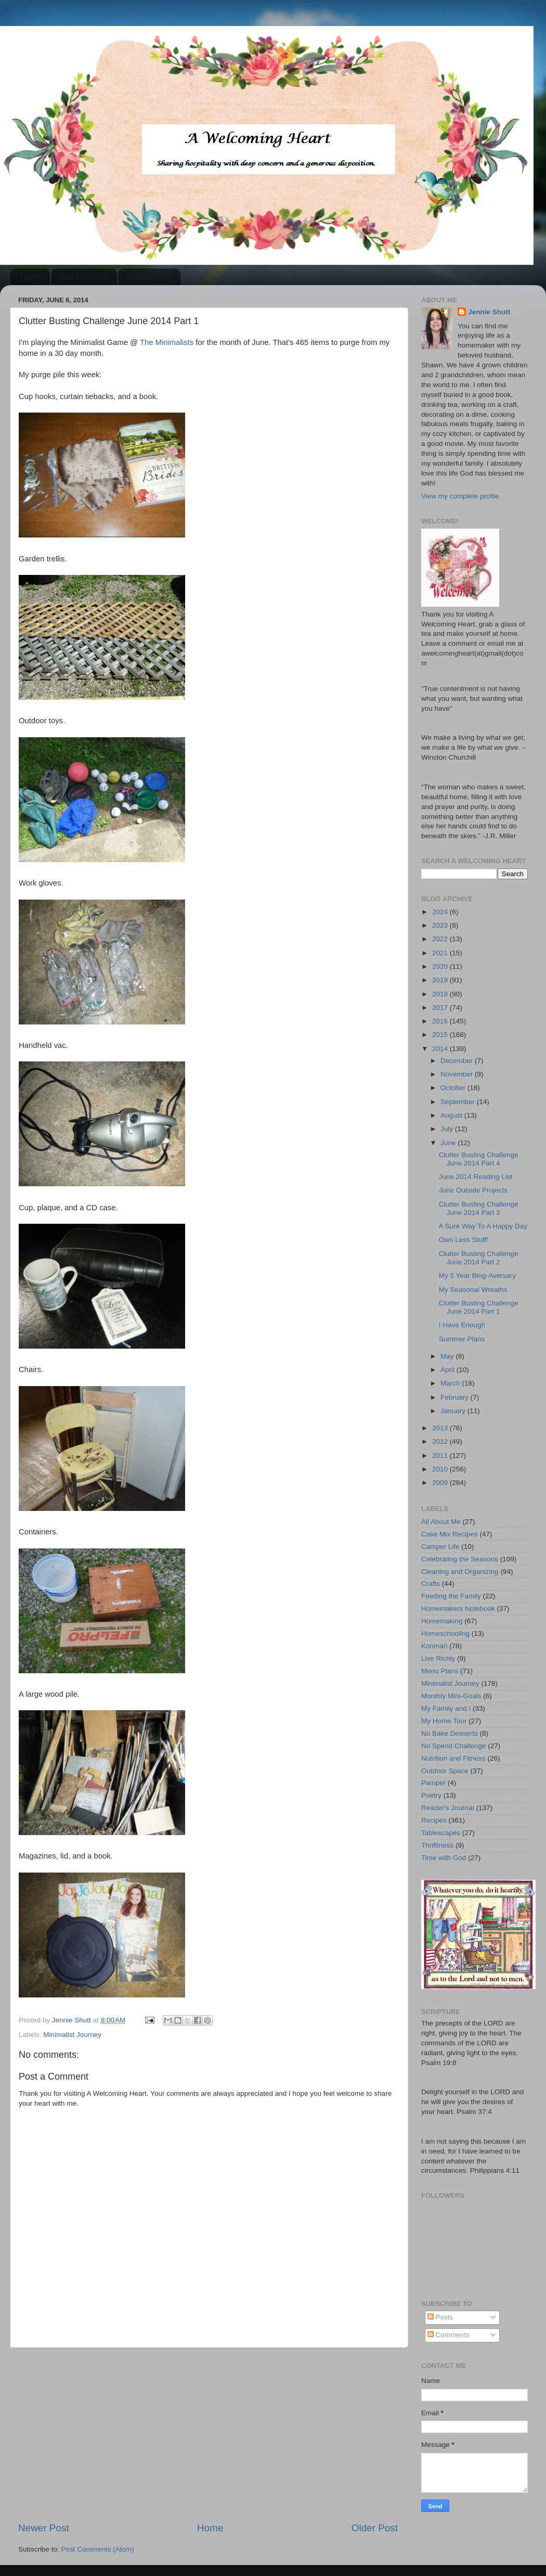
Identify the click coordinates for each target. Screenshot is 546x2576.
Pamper (433, 1783)
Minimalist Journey (72, 2035)
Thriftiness (437, 1845)
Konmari (434, 1646)
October (453, 1088)
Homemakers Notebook (458, 1608)
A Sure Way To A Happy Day (483, 1226)
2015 (441, 1035)
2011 (441, 1455)
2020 (441, 966)
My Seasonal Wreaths (473, 1289)
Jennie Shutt (489, 312)
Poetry (431, 1795)
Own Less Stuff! (463, 1240)
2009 (441, 1482)
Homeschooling (445, 1633)
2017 (441, 1007)
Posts (440, 2317)
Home (30, 276)
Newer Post (43, 2527)
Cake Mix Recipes (449, 1534)
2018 (441, 994)
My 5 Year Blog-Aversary (477, 1275)
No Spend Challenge (453, 1746)
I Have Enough (462, 1325)
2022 (441, 939)
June (449, 1143)
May (448, 1356)
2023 (441, 925)
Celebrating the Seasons (459, 1559)
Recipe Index (149, 276)
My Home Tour (444, 1721)
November (457, 1074)
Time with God (443, 1858)
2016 (441, 1021)
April (448, 1370)
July (447, 1129)
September (458, 1102)
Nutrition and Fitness (453, 1758)
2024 (441, 912)
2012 (441, 1441)
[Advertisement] (208, 2434)
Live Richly (438, 1658)
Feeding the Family (451, 1596)
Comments (448, 2335)
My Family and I (446, 1708)
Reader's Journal (447, 1808)
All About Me (441, 1522)
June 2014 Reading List (476, 1177)
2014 (441, 1049)
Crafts (430, 1583)
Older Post (375, 2527)
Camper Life (440, 1546)
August (452, 1115)
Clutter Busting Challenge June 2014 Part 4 (478, 1159)
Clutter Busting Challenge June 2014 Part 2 (478, 1258)
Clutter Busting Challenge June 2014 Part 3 (478, 1208)
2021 (441, 953)
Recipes (434, 1820)
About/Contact (84, 276)
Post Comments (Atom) (97, 2549)
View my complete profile (460, 496)
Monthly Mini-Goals (451, 1696)
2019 (441, 980)
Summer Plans (462, 1339)
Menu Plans (439, 1671)
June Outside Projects (473, 1190)
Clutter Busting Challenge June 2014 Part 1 (478, 1307)
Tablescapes (440, 1833)
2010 (441, 1469)
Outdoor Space (445, 1771)
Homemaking (442, 1621)
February (455, 1397)
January (453, 1411)
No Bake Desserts (449, 1733)
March (451, 1383)
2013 (441, 1428)
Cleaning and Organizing (460, 1571)
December (457, 1061)
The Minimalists (166, 342)
